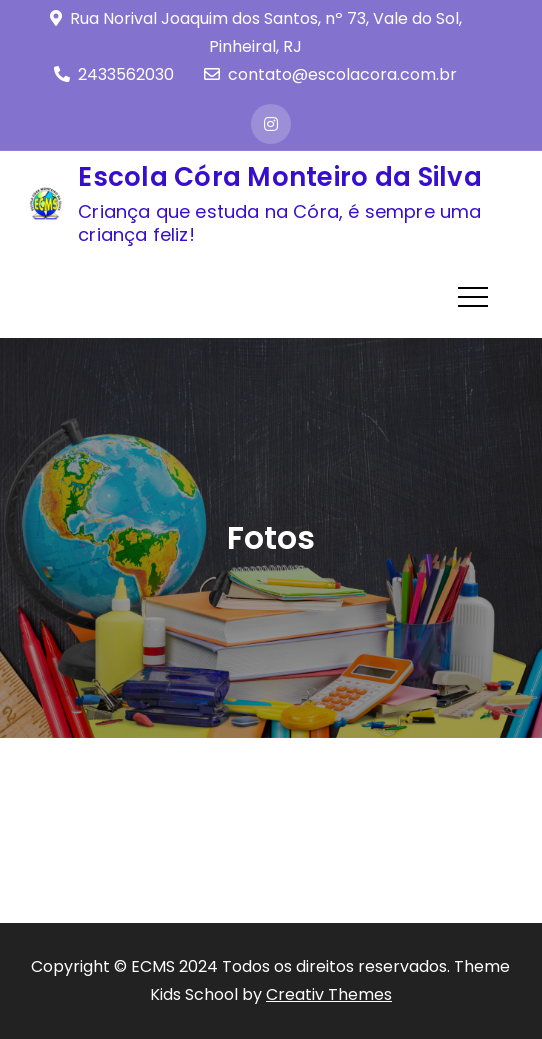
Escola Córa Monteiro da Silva (280, 177)
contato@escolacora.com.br (330, 74)
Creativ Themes (329, 994)
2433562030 (114, 74)
